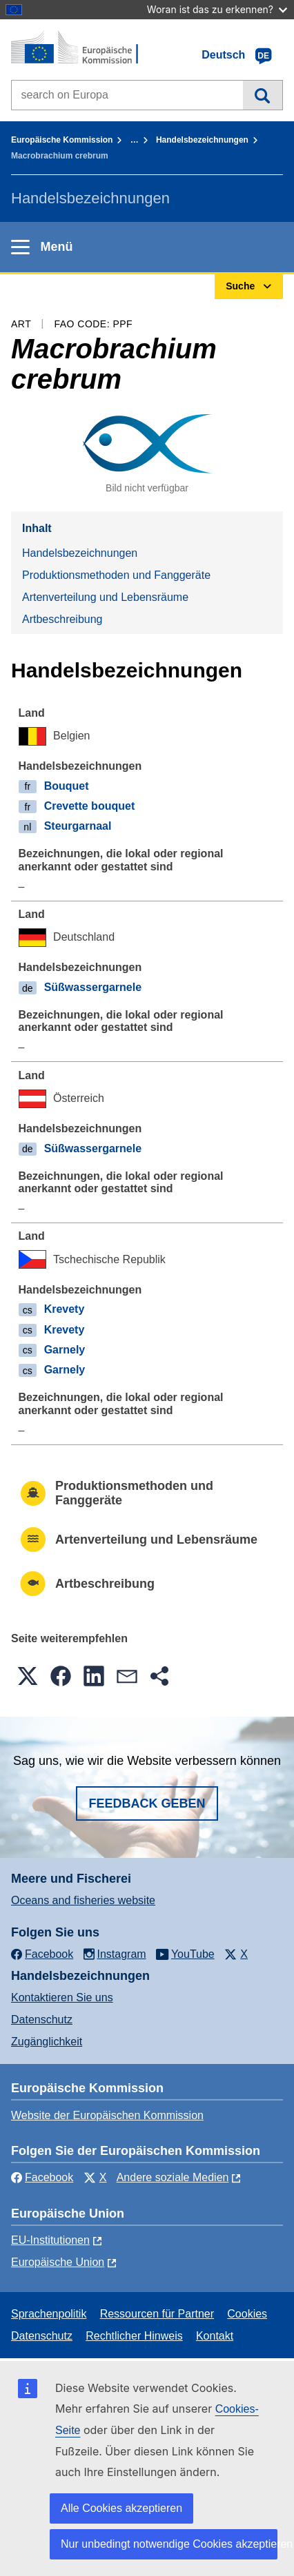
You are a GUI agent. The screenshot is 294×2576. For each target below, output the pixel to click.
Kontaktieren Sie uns (62, 1997)
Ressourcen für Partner (157, 2314)
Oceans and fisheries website (83, 1900)
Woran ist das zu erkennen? (217, 9)
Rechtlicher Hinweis (134, 2336)
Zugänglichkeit (46, 2041)
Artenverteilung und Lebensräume (105, 597)
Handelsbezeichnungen (202, 140)
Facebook (42, 2177)
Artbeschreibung (62, 619)
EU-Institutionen (50, 2240)
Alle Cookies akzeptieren (121, 2508)
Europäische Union (57, 2262)
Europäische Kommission (61, 140)
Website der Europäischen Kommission (107, 2115)
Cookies (247, 2314)
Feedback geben (146, 1803)
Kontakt (214, 2336)
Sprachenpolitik (48, 2314)
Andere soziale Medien (173, 2177)
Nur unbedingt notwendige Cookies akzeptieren (169, 2544)
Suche (262, 95)
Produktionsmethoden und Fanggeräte (116, 575)
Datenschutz (41, 2019)
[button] (27, 1676)
